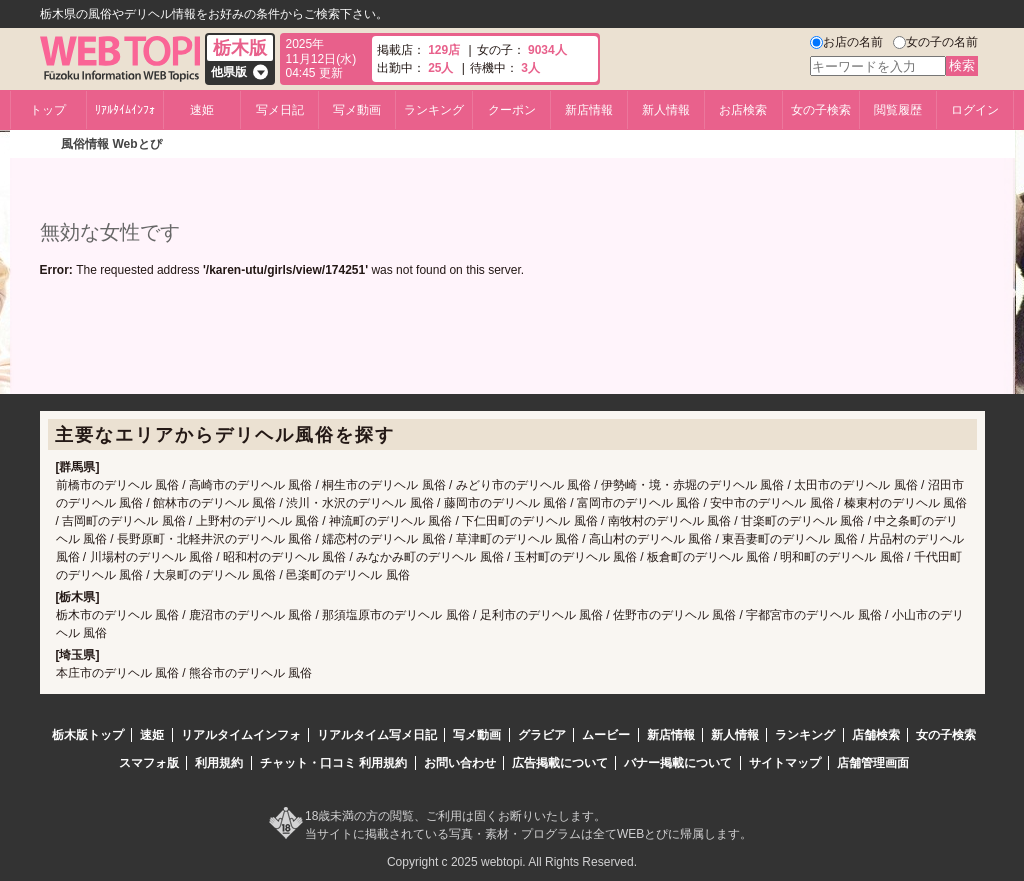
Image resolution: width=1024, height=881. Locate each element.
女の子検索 (821, 110)
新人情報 (666, 110)
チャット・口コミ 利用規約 (333, 763)
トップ (48, 110)
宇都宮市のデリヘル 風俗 (813, 615)
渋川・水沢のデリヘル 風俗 (359, 503)
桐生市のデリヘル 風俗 (383, 485)
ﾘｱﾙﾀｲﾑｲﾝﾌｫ (125, 110)
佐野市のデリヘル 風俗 (674, 615)
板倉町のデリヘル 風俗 (708, 557)
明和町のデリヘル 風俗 (841, 557)
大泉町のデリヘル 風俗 (214, 575)
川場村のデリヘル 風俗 (151, 557)
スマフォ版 (149, 763)
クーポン (512, 110)
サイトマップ (785, 763)
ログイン (975, 110)
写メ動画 (357, 110)
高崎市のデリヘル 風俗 (250, 485)
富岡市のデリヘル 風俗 (638, 503)
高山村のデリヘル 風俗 (650, 539)
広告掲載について (560, 763)
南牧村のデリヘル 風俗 (669, 521)
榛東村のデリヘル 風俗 (905, 503)
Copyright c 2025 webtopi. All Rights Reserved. (512, 862)
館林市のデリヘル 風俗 (214, 503)
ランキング (434, 110)
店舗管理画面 (873, 763)
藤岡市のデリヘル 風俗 (505, 503)
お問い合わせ (460, 763)
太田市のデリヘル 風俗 (855, 485)
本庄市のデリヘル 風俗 (117, 673)
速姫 (202, 110)
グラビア (542, 735)
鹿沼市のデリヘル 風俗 (250, 615)
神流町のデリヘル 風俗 (390, 521)
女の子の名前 (942, 42)
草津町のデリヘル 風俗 (517, 539)
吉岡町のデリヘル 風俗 (123, 521)
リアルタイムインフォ (241, 735)
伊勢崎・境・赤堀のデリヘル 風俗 (692, 485)
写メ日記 (280, 110)
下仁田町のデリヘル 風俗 (529, 521)
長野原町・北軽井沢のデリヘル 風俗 (214, 539)
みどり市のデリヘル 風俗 (523, 485)
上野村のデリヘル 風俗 (257, 521)
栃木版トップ (88, 735)
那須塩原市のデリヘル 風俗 (395, 615)
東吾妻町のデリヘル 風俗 (789, 539)
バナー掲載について (678, 763)
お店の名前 (853, 42)
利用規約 (219, 763)
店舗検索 (876, 735)
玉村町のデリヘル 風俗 (575, 557)
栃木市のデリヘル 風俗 (117, 615)
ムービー (606, 735)
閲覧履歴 (898, 110)
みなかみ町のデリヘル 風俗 (429, 557)
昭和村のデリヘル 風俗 (284, 557)
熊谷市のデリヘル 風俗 (250, 673)
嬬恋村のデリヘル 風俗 (383, 539)
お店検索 (743, 110)
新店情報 (589, 110)
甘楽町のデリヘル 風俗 (802, 521)
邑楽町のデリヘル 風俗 (347, 575)
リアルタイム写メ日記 (377, 735)
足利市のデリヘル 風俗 (541, 615)
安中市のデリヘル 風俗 (771, 503)
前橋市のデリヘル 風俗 (117, 485)
